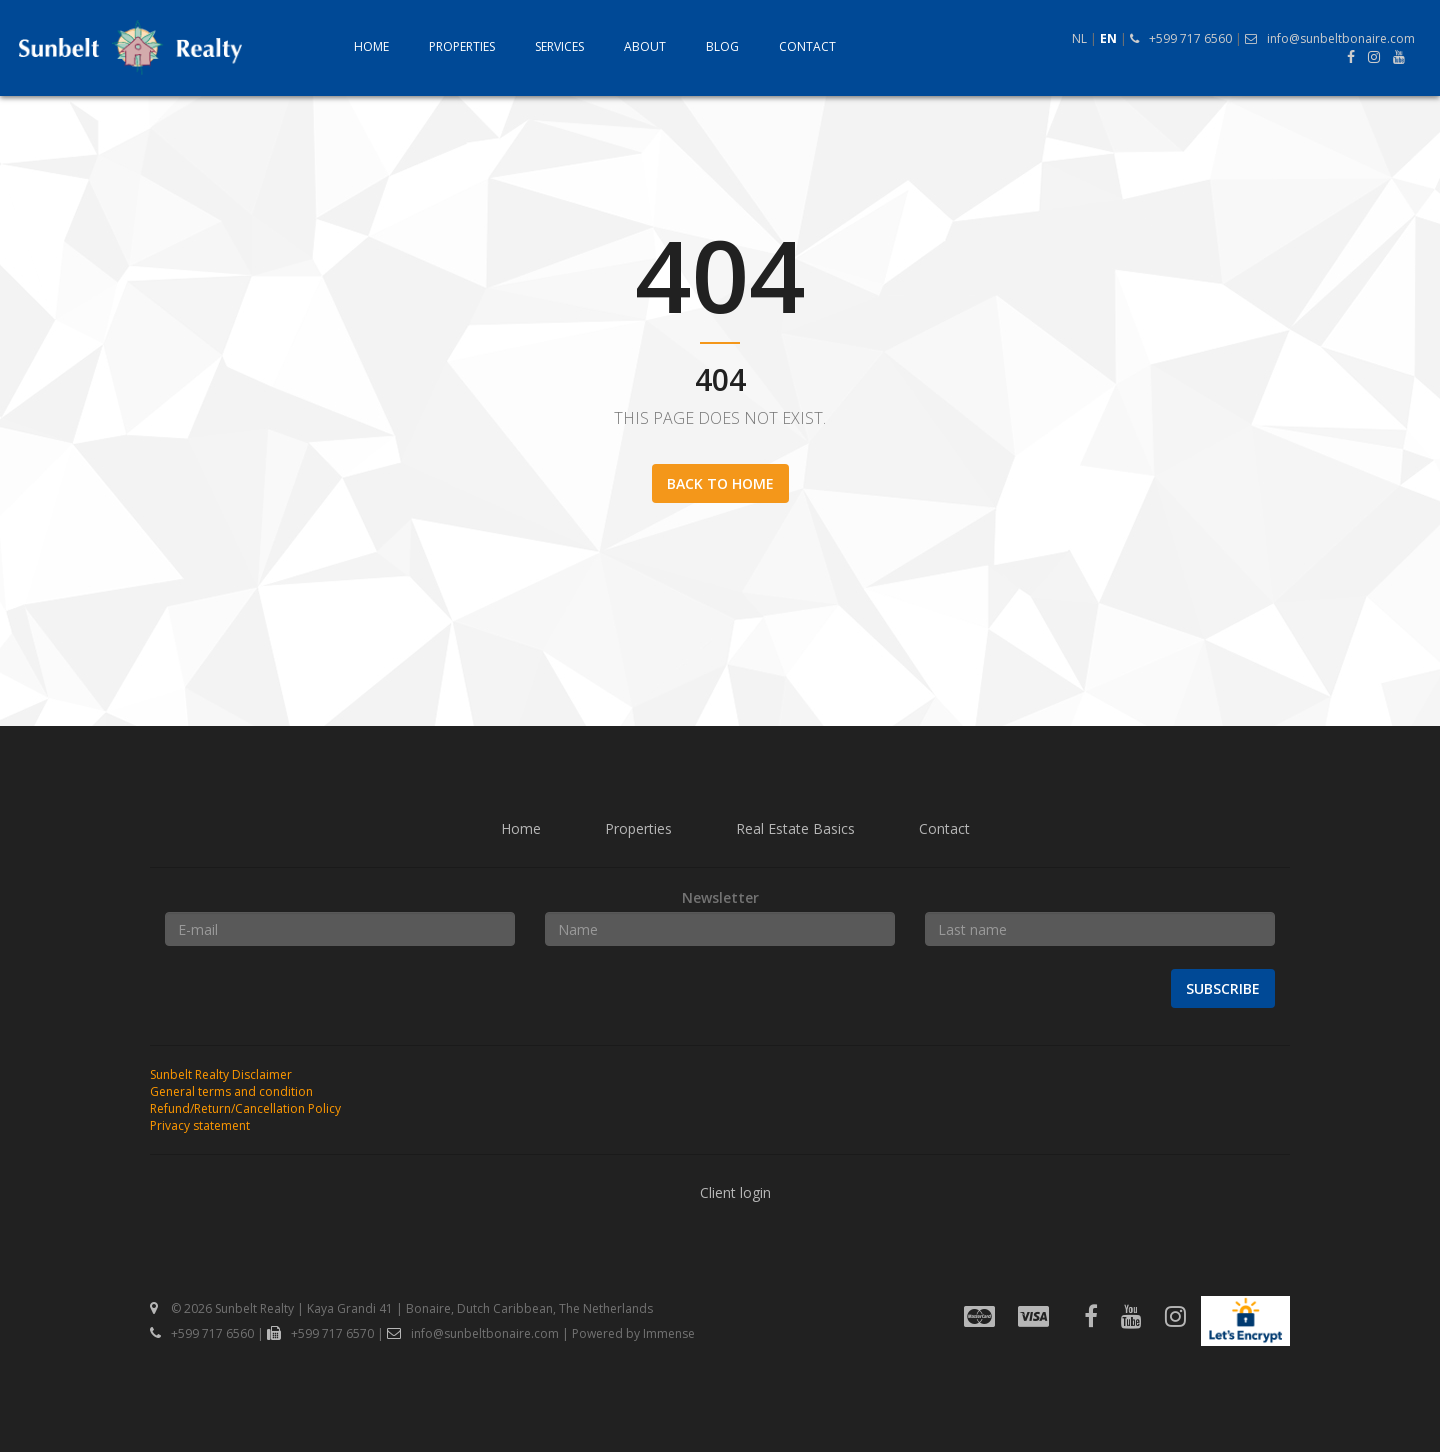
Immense (669, 1333)
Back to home (720, 483)
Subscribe (1223, 988)
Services (559, 47)
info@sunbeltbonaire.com (1330, 38)
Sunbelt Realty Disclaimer (221, 1074)
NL (1079, 38)
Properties (462, 47)
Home (371, 47)
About (645, 47)
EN (1108, 38)
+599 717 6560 (1181, 38)
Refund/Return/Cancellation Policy (245, 1108)
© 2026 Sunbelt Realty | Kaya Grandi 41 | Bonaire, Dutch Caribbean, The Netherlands (401, 1308)
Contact (807, 47)
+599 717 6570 (320, 1333)
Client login (735, 1192)
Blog (722, 47)
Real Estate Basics (795, 828)
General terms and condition (231, 1091)
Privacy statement (200, 1125)
